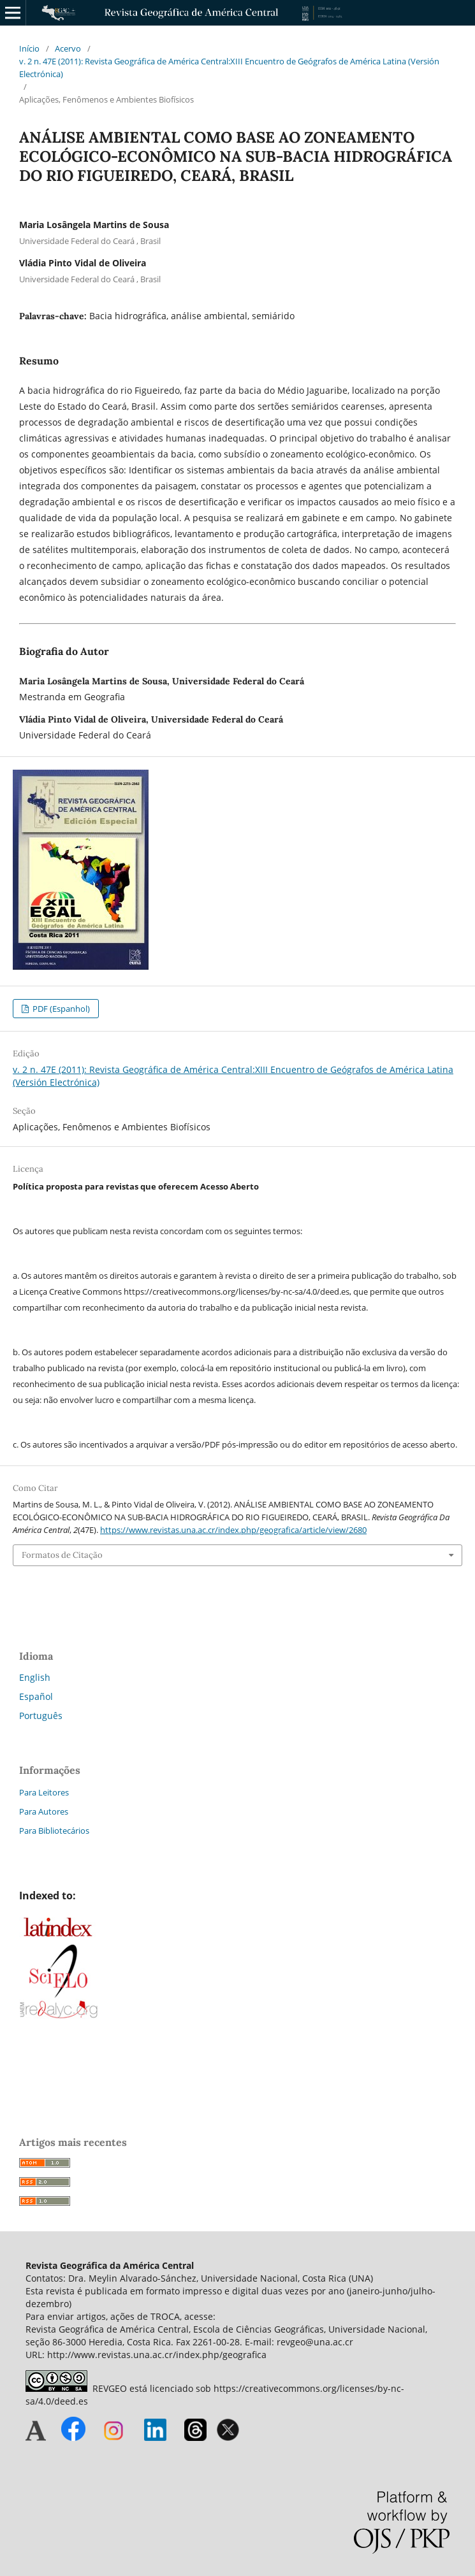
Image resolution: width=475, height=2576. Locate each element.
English (34, 1677)
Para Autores (43, 1811)
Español (36, 1696)
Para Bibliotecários (54, 1830)
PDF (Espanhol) (60, 1008)
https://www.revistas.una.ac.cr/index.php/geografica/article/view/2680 (233, 1530)
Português (40, 1715)
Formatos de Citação (62, 1555)
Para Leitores (44, 1792)
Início (29, 48)
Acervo (68, 48)
